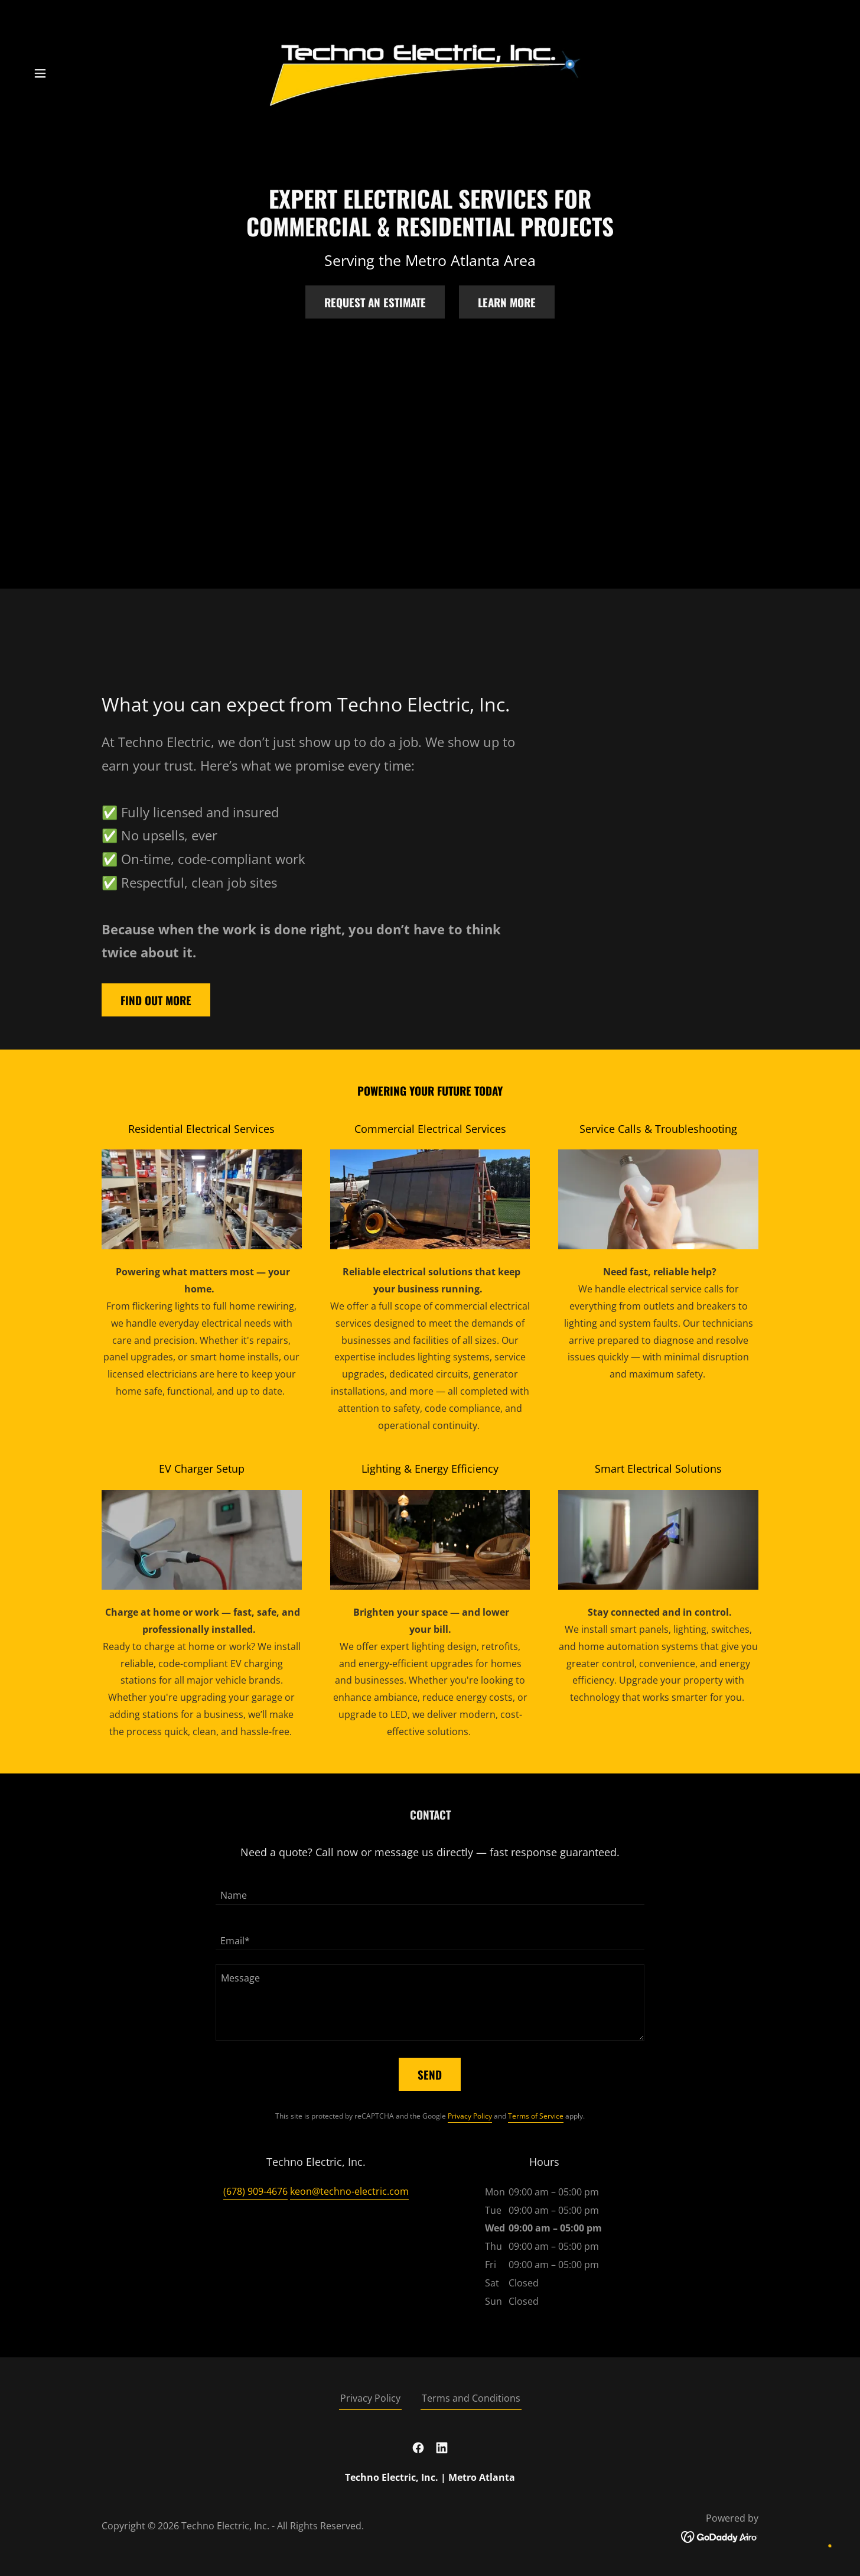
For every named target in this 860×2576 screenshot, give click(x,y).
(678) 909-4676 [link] (255, 2191)
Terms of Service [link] (535, 2116)
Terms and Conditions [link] (471, 2398)
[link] (430, 72)
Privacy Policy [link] (470, 2116)
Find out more (155, 1000)
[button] (40, 73)
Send (430, 2074)
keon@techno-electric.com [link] (349, 2191)
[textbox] (430, 1889)
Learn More (507, 302)
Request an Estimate (375, 302)
